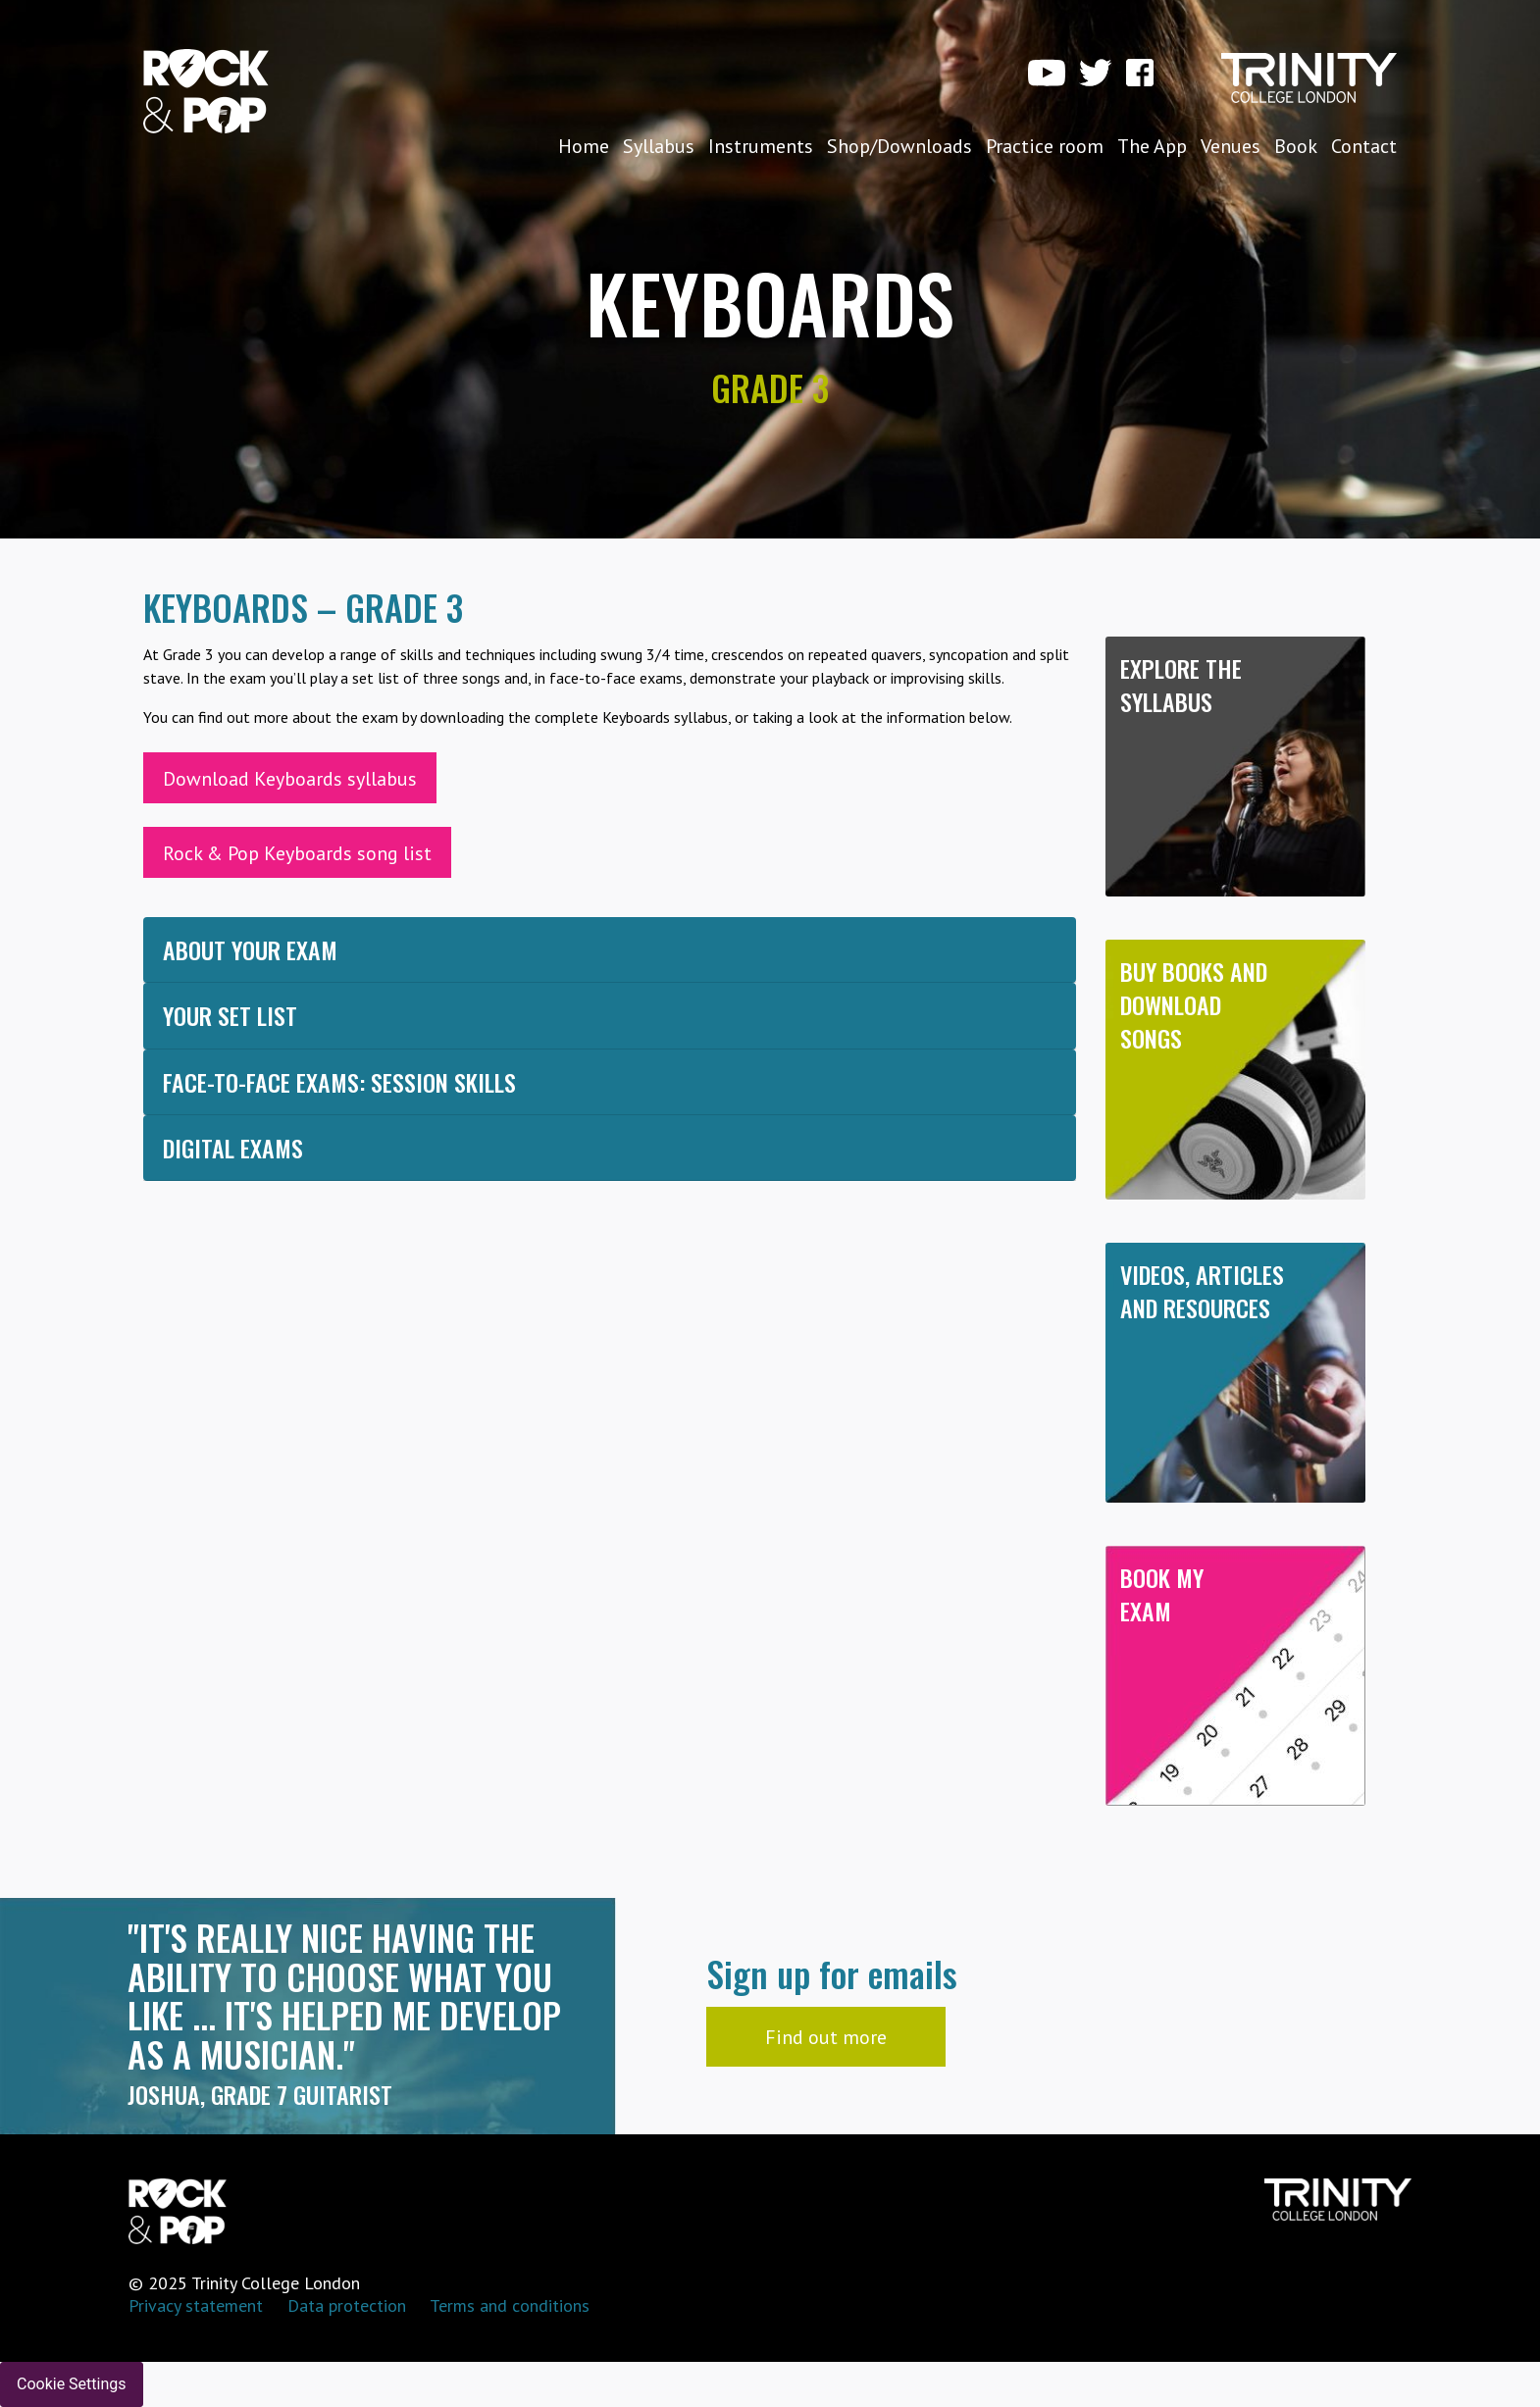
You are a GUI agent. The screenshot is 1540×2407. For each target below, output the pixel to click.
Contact (1364, 146)
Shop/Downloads (899, 146)
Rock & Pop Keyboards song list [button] (297, 853)
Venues (1230, 146)
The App (1152, 146)
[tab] (609, 950)
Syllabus (658, 146)
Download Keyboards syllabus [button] (290, 779)
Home (583, 146)
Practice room (1045, 146)
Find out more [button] (826, 2037)
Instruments (760, 146)
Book (1295, 146)
